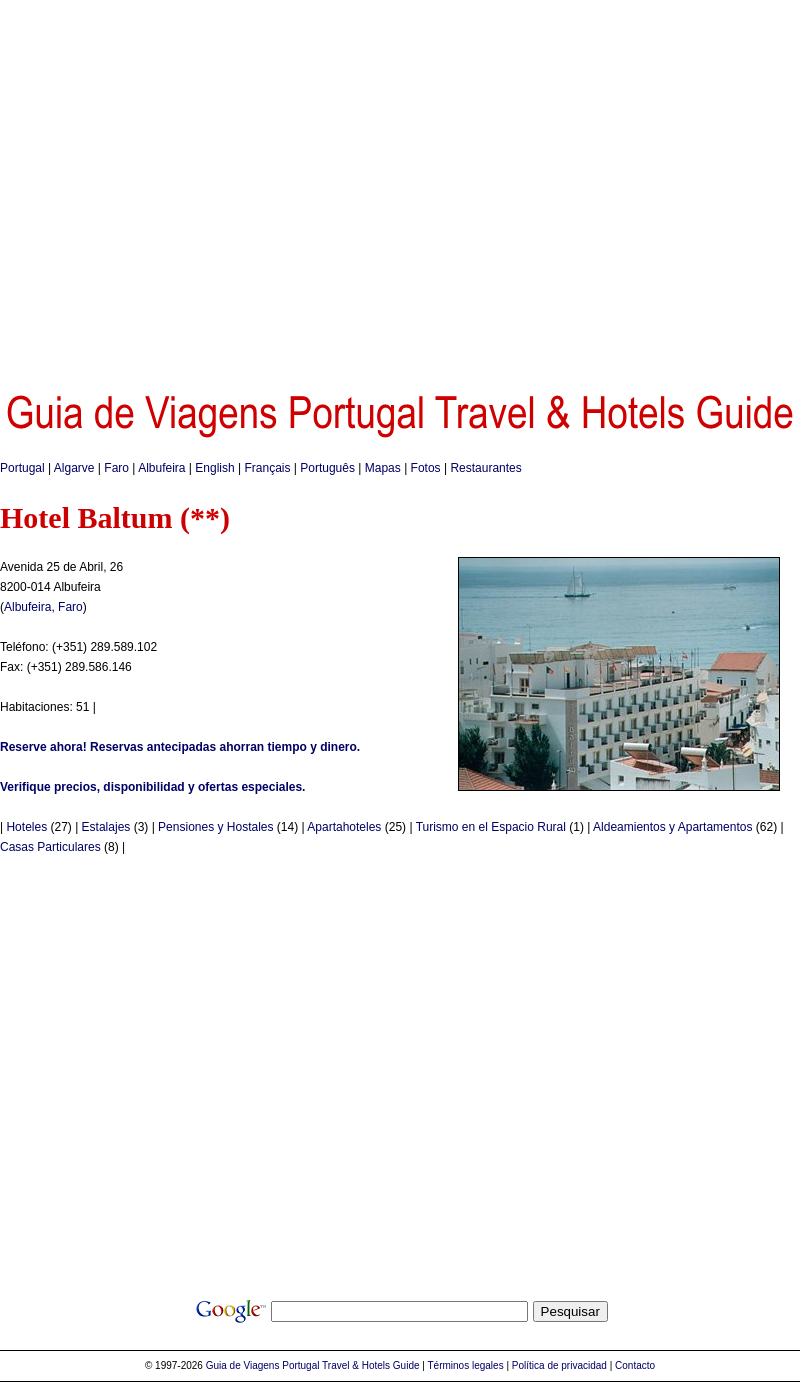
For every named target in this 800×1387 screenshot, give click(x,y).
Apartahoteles (344, 827)
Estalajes (106, 827)
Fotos (426, 468)
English (214, 468)
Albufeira (161, 468)
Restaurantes (485, 468)
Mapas (383, 468)
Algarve (74, 468)
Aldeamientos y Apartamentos (672, 827)
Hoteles (26, 827)
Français (267, 468)
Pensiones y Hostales (215, 827)
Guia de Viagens (243, 1365)
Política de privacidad (559, 1365)
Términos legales (466, 1365)
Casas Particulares (50, 847)
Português (327, 468)
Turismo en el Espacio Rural (491, 827)
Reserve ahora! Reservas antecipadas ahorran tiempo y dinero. (180, 747)
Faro (116, 468)
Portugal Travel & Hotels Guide (350, 1365)
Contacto (635, 1365)
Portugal (22, 468)
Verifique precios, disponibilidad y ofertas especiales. (152, 787)
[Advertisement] (187, 187)
